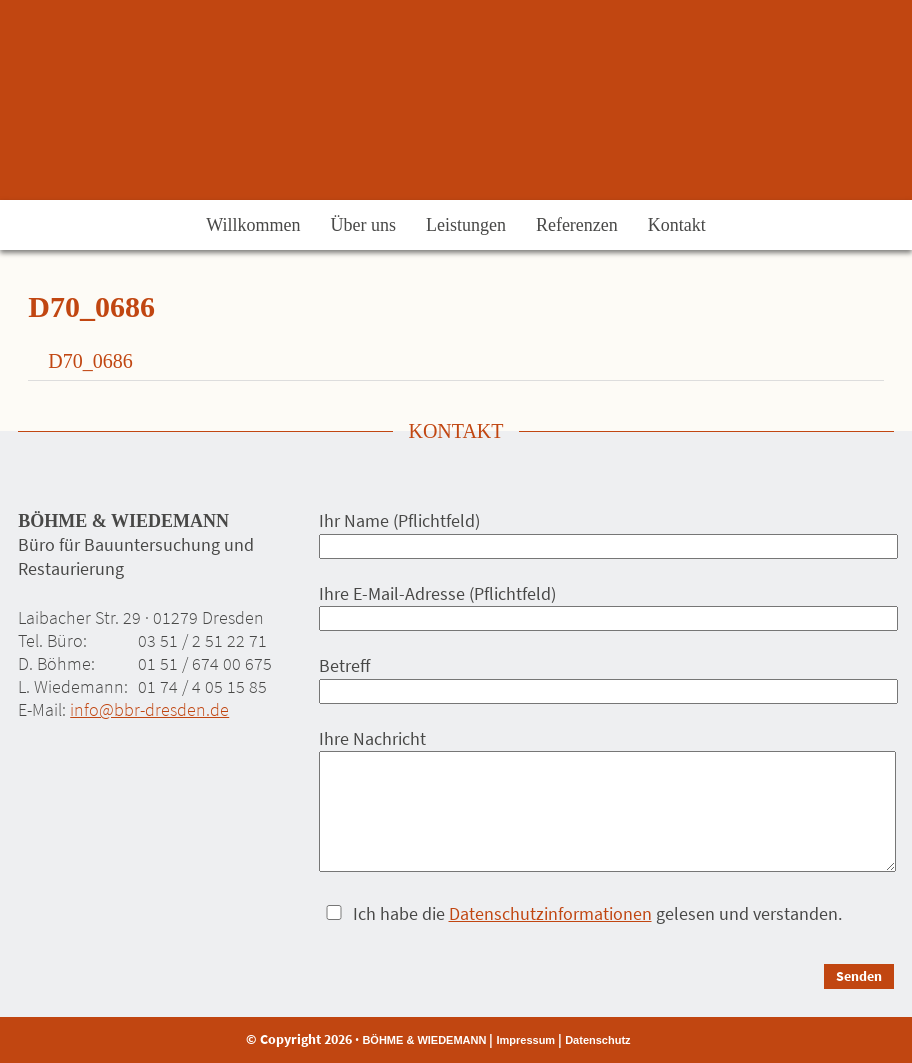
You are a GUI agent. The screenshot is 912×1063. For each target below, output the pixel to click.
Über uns (363, 225)
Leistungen (466, 225)
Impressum (525, 1040)
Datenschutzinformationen (550, 913)
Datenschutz (597, 1040)
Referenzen (577, 225)
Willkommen (253, 225)
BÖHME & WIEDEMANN (424, 1040)
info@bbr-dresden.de (149, 709)
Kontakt (677, 225)
